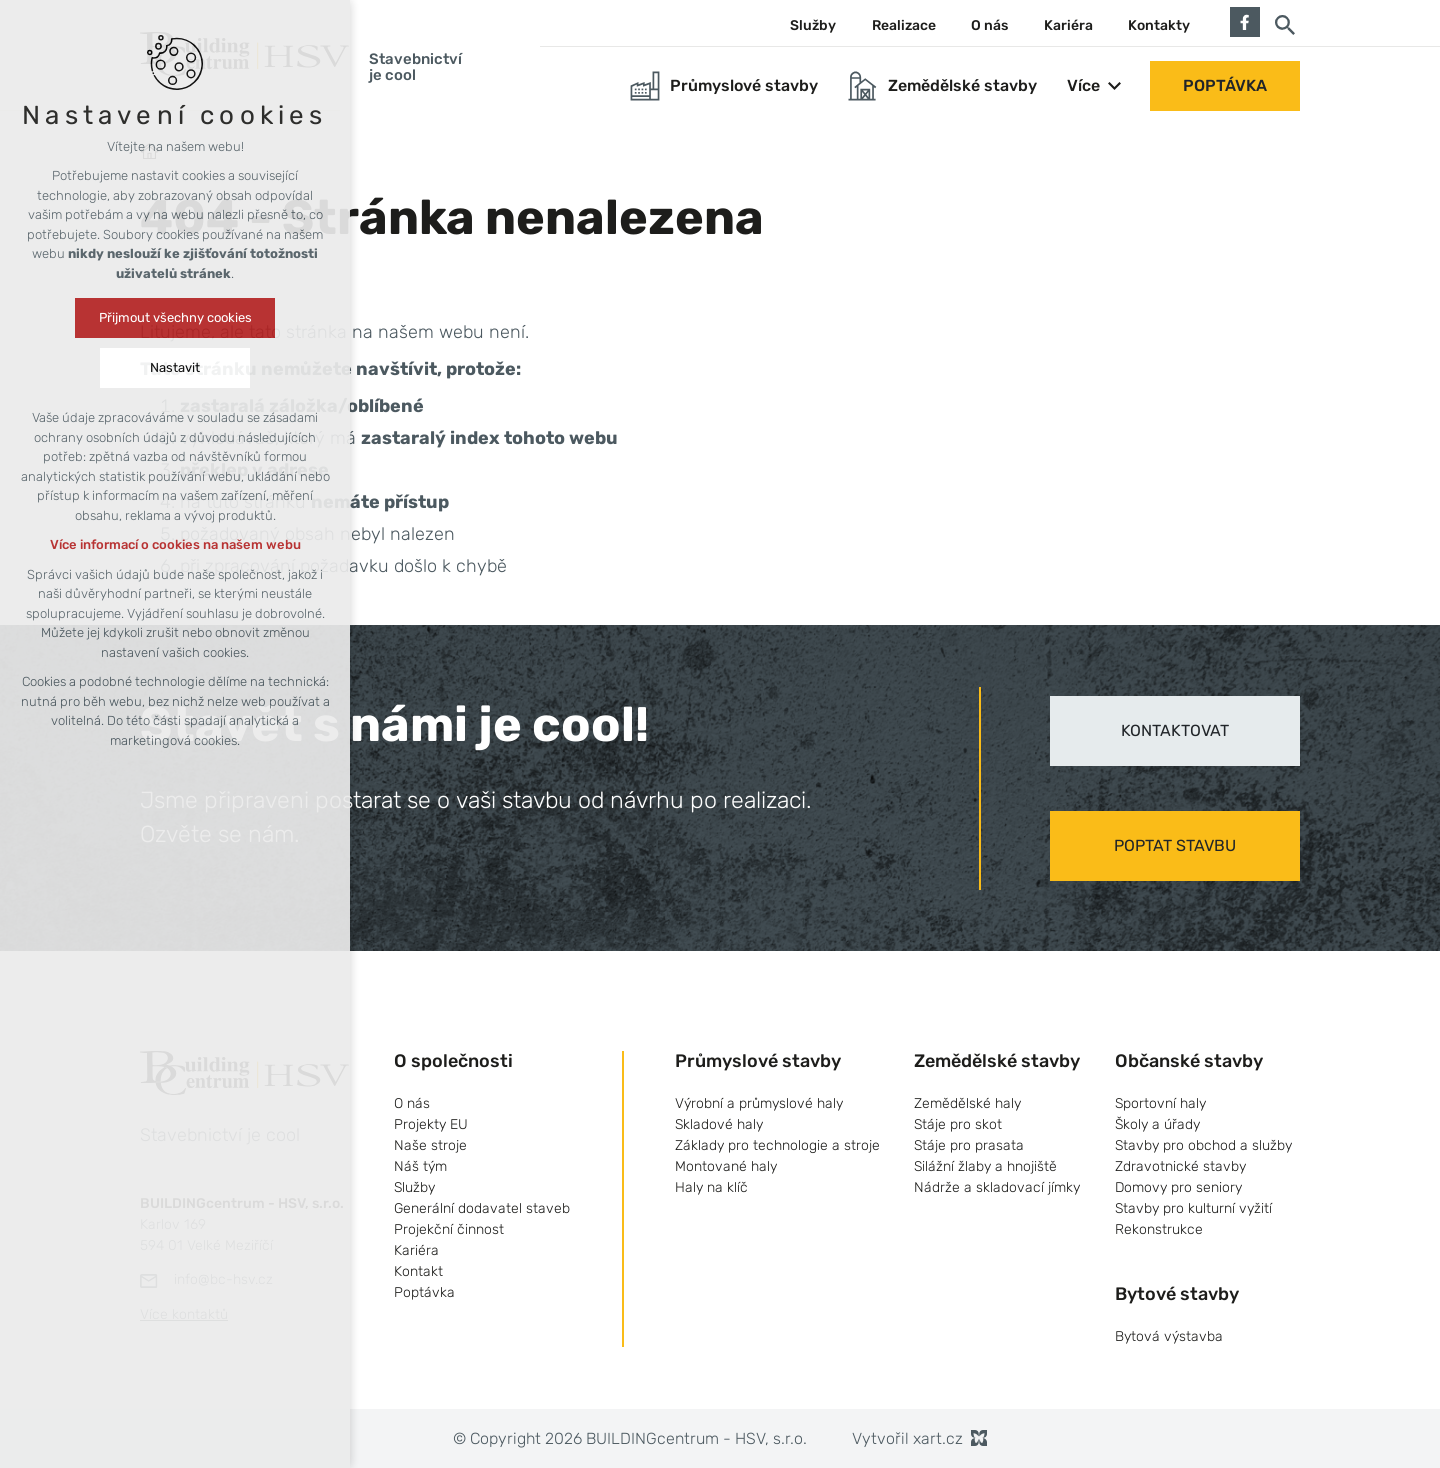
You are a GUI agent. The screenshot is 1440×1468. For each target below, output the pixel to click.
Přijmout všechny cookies (175, 317)
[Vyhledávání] (1285, 24)
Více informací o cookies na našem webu (175, 544)
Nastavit (175, 367)
